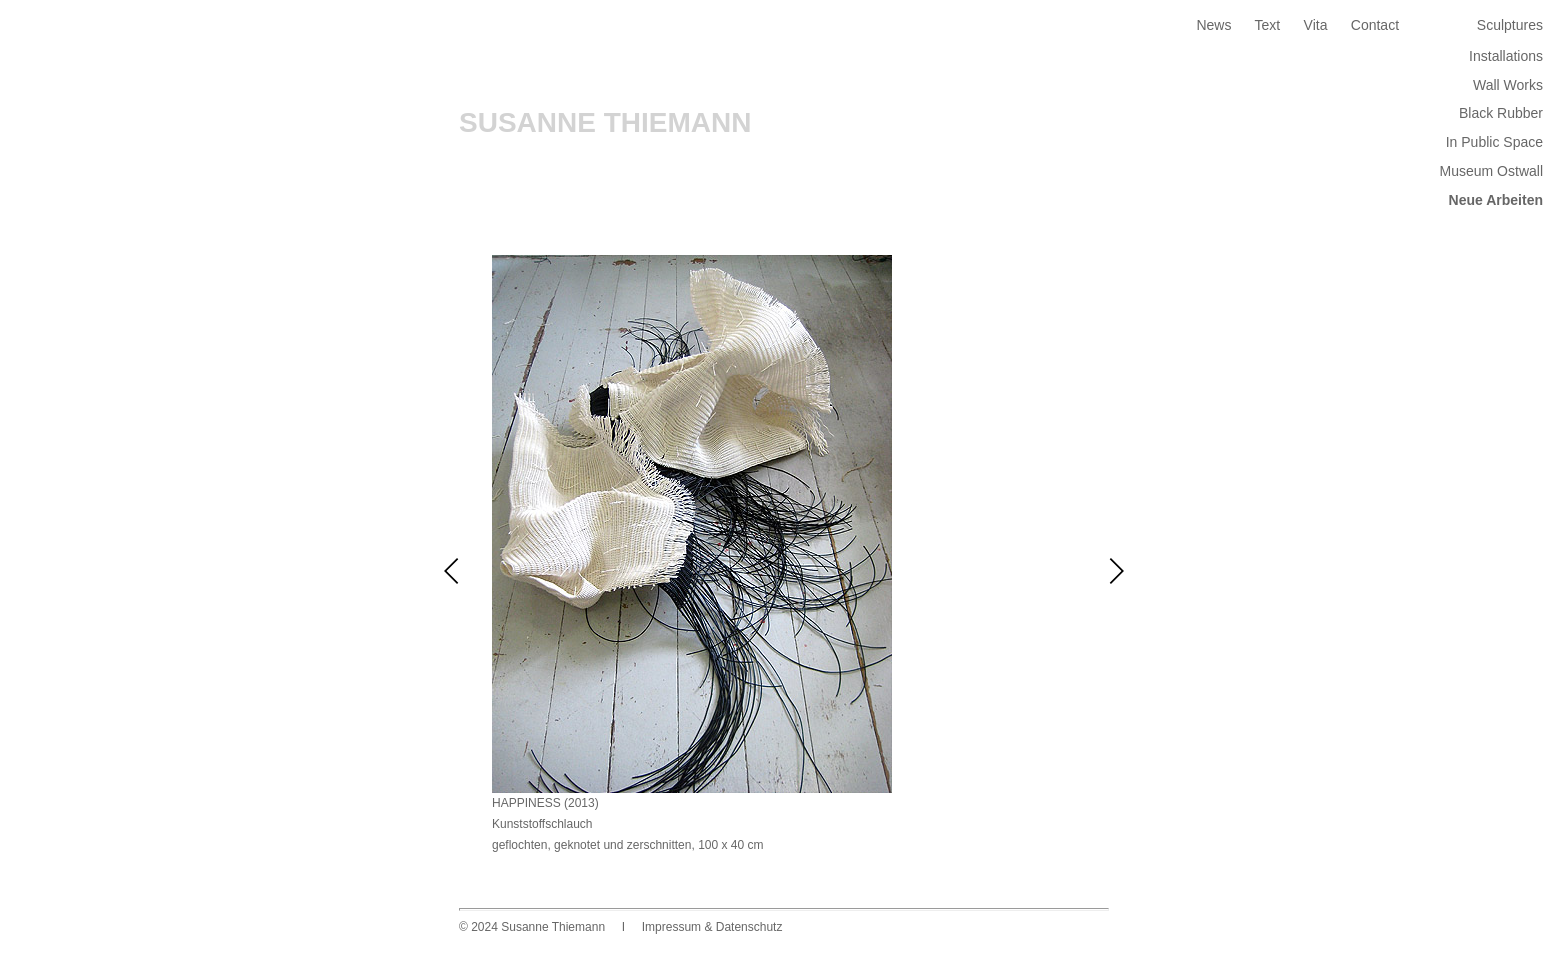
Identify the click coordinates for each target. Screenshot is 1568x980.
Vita (1316, 25)
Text (1268, 25)
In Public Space (1494, 142)
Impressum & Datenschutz (712, 927)
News (1213, 25)
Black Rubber (1501, 113)
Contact (1375, 25)
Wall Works (1508, 85)
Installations (1506, 56)
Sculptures (1510, 25)
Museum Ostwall (1491, 171)
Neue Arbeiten (1496, 200)
